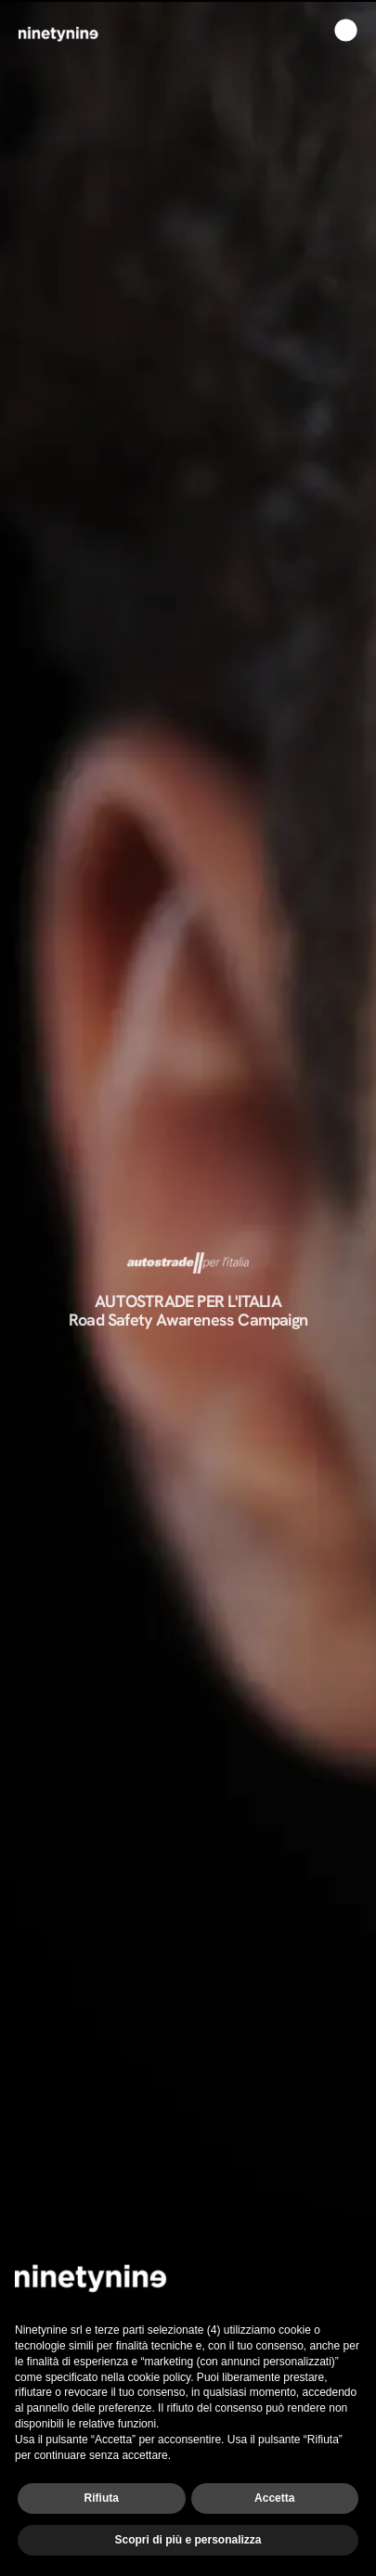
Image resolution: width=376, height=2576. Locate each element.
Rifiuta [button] (101, 2498)
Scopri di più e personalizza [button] (187, 2539)
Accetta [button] (274, 2498)
